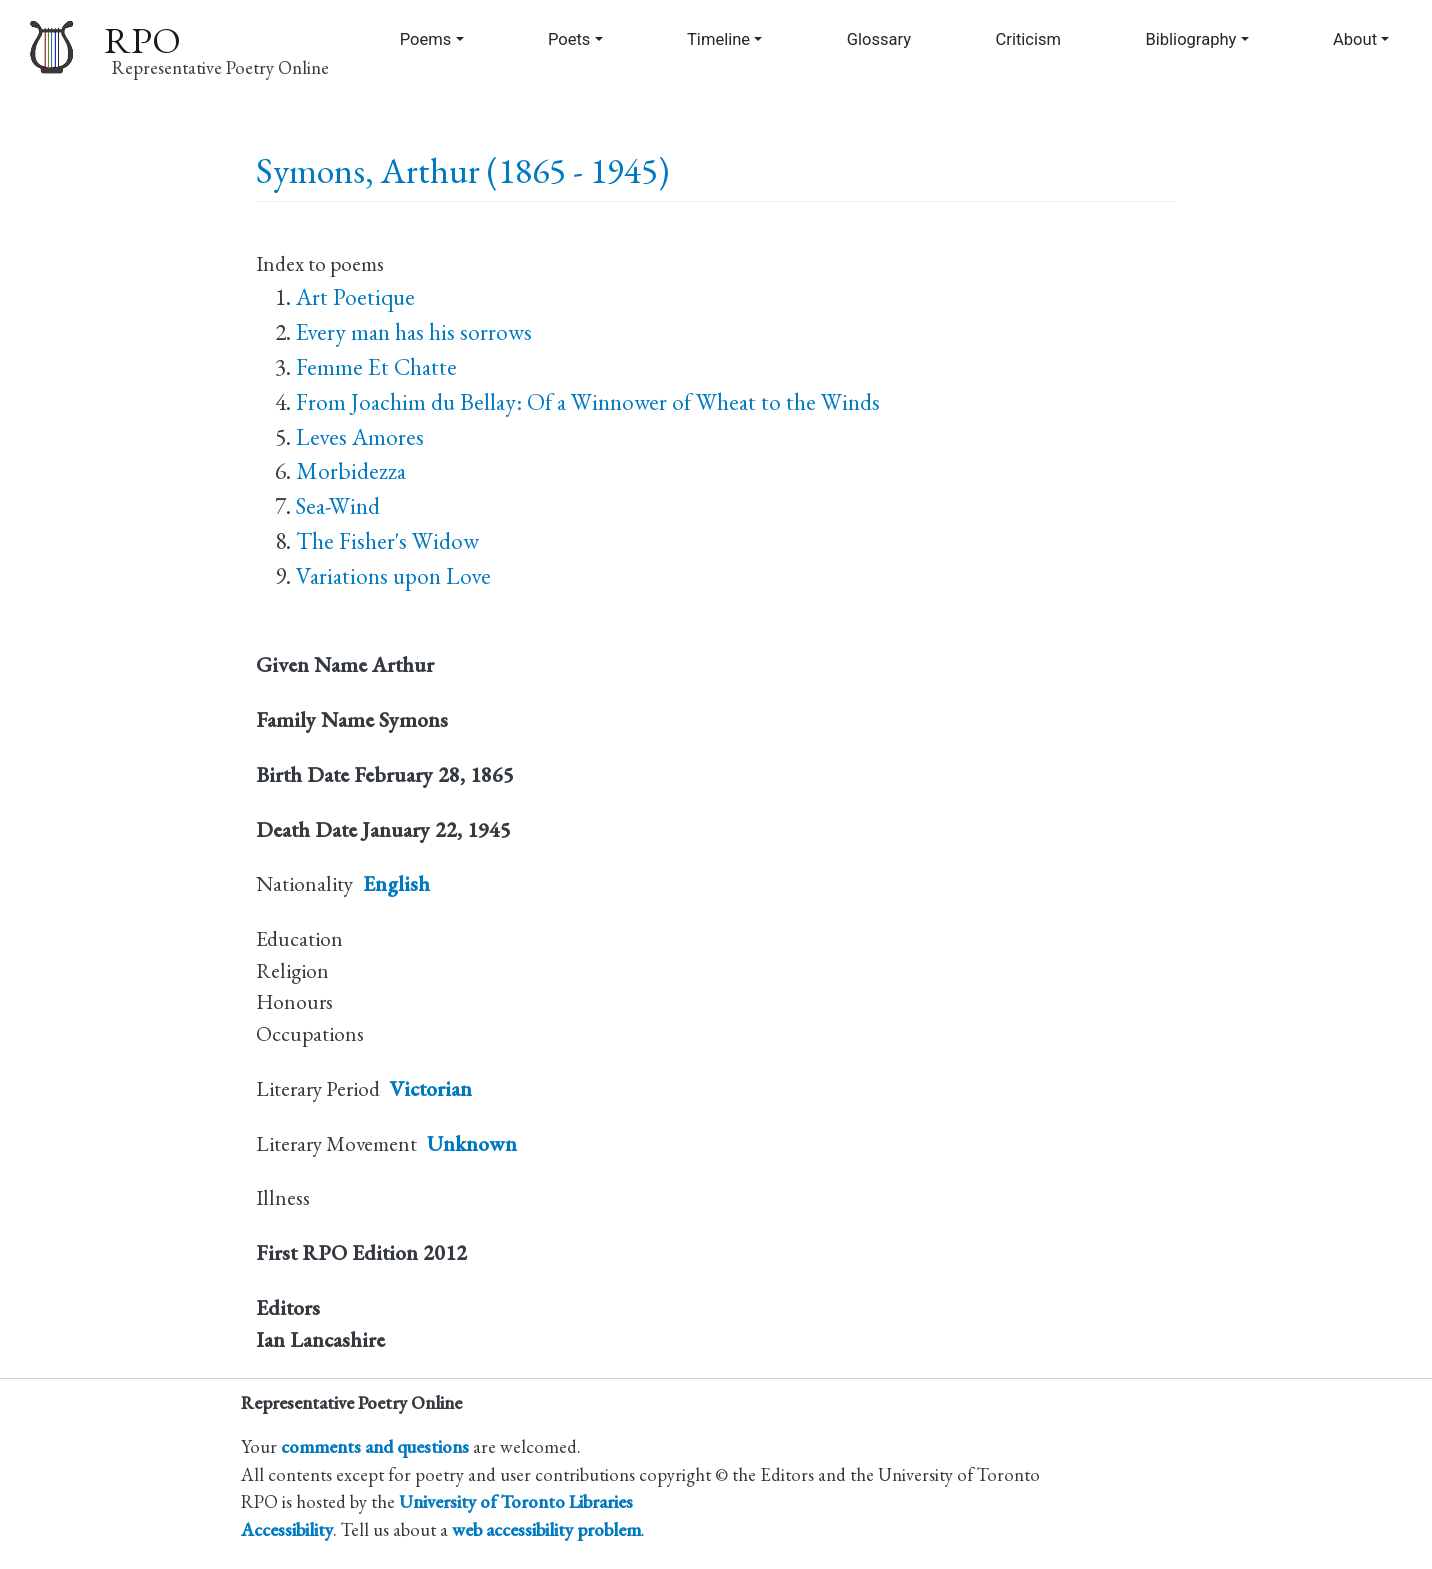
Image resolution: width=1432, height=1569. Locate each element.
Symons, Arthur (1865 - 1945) (462, 170)
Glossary (879, 39)
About (1355, 39)
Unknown (472, 1143)
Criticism (1029, 39)
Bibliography (1190, 39)
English (396, 883)
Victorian (431, 1088)
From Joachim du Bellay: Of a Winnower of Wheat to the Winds (588, 402)
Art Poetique (355, 297)
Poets (569, 39)
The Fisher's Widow (387, 541)
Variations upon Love (393, 576)
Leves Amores (360, 437)
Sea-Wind (338, 506)
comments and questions (375, 1446)
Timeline (718, 39)
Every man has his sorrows (414, 332)
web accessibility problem (546, 1529)
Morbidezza (351, 471)
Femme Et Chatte (376, 367)
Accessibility (287, 1529)
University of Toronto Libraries (516, 1501)
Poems (426, 39)
